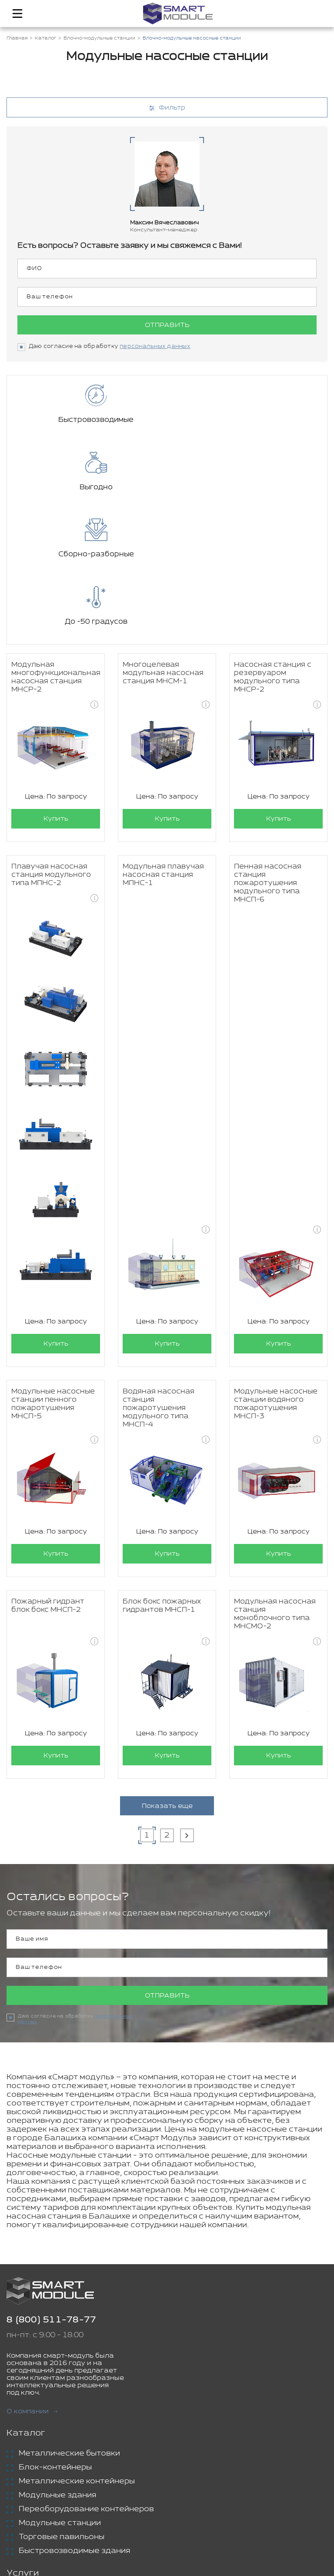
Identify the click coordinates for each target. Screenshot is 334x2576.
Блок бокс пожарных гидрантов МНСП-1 (162, 1471)
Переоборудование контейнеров (86, 2375)
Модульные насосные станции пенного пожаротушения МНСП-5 (53, 1269)
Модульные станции (60, 2389)
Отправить (167, 325)
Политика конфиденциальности (207, 2559)
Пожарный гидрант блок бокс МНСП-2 (47, 1471)
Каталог (26, 2299)
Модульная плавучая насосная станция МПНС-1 (163, 740)
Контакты (29, 2524)
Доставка (39, 2459)
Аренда (34, 2473)
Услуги (23, 2439)
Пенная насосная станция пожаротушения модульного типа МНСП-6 (267, 748)
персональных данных (155, 346)
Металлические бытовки (69, 2319)
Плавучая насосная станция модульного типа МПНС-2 (51, 740)
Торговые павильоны (61, 2403)
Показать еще (167, 1671)
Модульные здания (57, 2361)
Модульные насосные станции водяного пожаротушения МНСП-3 (275, 1269)
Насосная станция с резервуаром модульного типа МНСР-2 (272, 542)
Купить (55, 684)
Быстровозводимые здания (74, 2416)
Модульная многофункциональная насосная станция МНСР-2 (55, 542)
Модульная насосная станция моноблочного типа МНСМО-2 (275, 1479)
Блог (18, 2510)
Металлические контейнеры (77, 2347)
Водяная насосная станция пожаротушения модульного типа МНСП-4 (158, 1273)
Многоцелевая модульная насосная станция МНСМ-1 (163, 538)
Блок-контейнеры (55, 2333)
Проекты (26, 2496)
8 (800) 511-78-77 (51, 2186)
